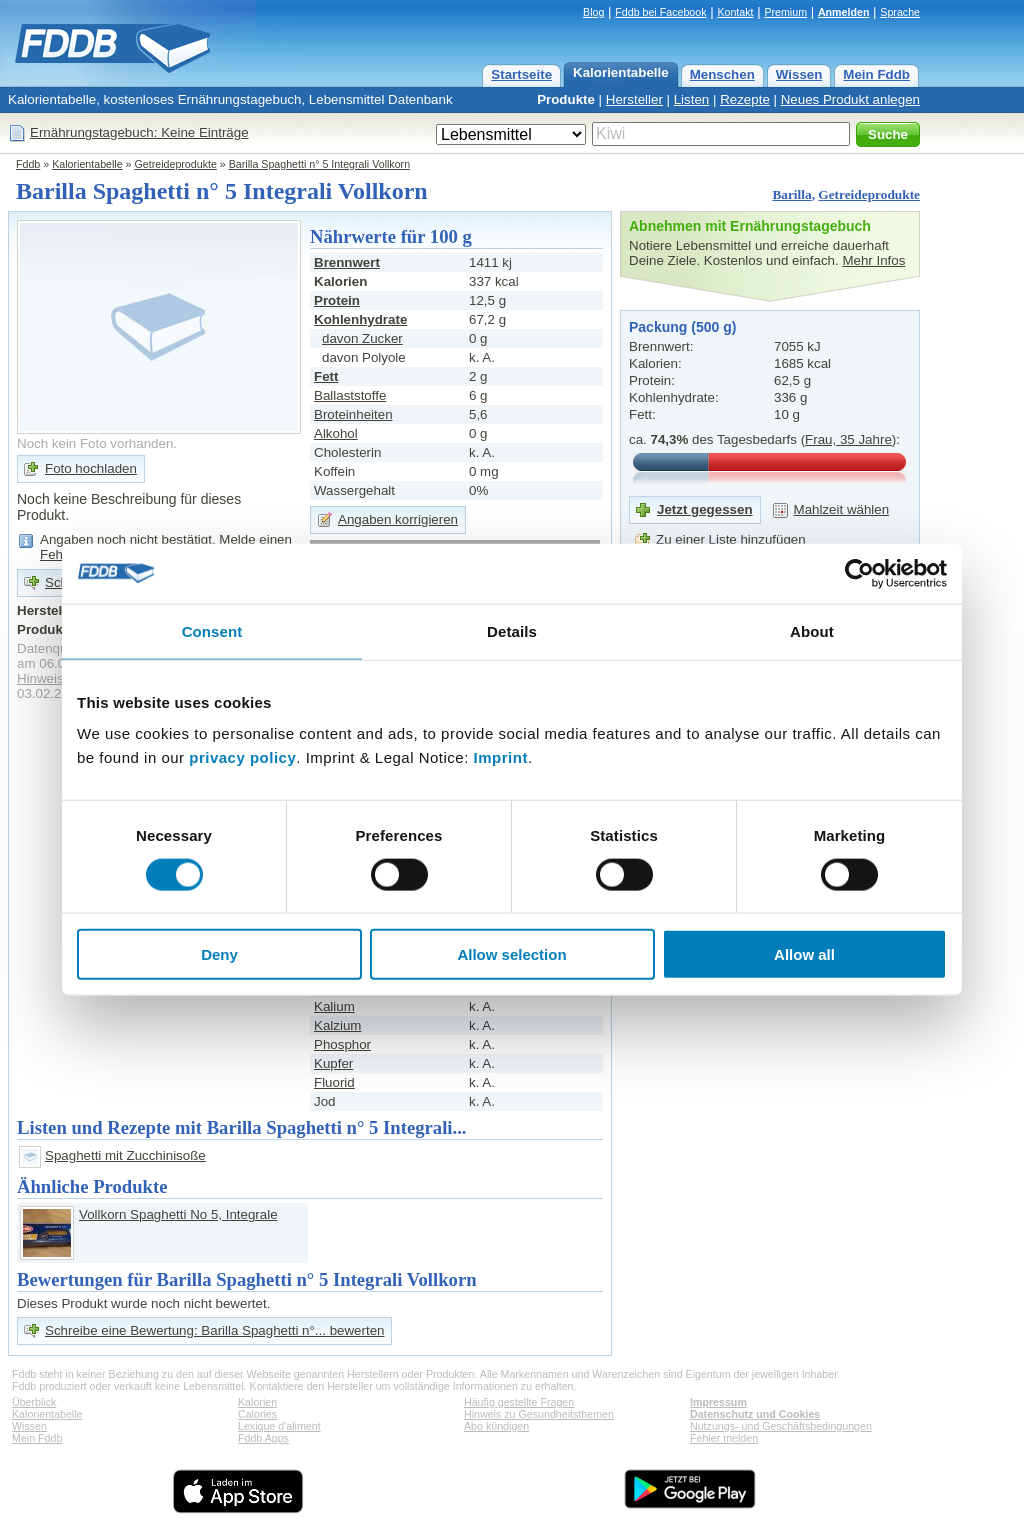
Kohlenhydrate (360, 319)
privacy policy (242, 757)
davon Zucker (362, 338)
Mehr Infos (873, 260)
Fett (326, 376)
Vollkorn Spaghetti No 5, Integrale (178, 1214)
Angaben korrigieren (398, 519)
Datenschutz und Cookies (755, 1414)
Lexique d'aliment (279, 1426)
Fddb (28, 164)
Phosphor (342, 1044)
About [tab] (812, 630)
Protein (337, 300)
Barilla (791, 194)
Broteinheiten (353, 414)
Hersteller (634, 99)
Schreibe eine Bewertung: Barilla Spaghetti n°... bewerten (214, 1330)
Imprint (501, 757)
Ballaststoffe (350, 395)
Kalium (334, 1006)
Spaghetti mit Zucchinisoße (125, 1155)
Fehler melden (724, 1438)
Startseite (521, 74)
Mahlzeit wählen (842, 509)
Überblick (34, 1402)
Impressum (718, 1402)
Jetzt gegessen (705, 509)
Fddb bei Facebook (660, 12)
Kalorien (257, 1402)
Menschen (722, 74)
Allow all (804, 954)
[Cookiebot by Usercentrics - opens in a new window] (859, 573)
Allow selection (511, 954)
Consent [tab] (212, 630)
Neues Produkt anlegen (850, 99)
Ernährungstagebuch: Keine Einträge (139, 132)
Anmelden (844, 12)
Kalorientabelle (621, 72)
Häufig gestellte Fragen (519, 1402)
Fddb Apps (263, 1438)
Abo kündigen (496, 1426)
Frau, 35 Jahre (848, 439)
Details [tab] (512, 630)
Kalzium (337, 1025)
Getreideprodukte (176, 164)
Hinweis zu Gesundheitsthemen (539, 1414)
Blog (593, 12)
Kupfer (333, 1063)
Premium (785, 12)
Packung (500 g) (682, 327)
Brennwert (347, 262)
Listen (692, 99)
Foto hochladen (91, 468)
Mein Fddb (876, 74)
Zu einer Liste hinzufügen (731, 539)
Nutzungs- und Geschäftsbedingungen (781, 1426)
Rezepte (745, 99)
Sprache (900, 12)
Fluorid (334, 1082)
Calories (257, 1414)
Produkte (566, 99)
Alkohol (336, 433)
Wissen (799, 74)
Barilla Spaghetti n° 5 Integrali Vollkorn (319, 164)
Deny (219, 954)
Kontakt (735, 12)
